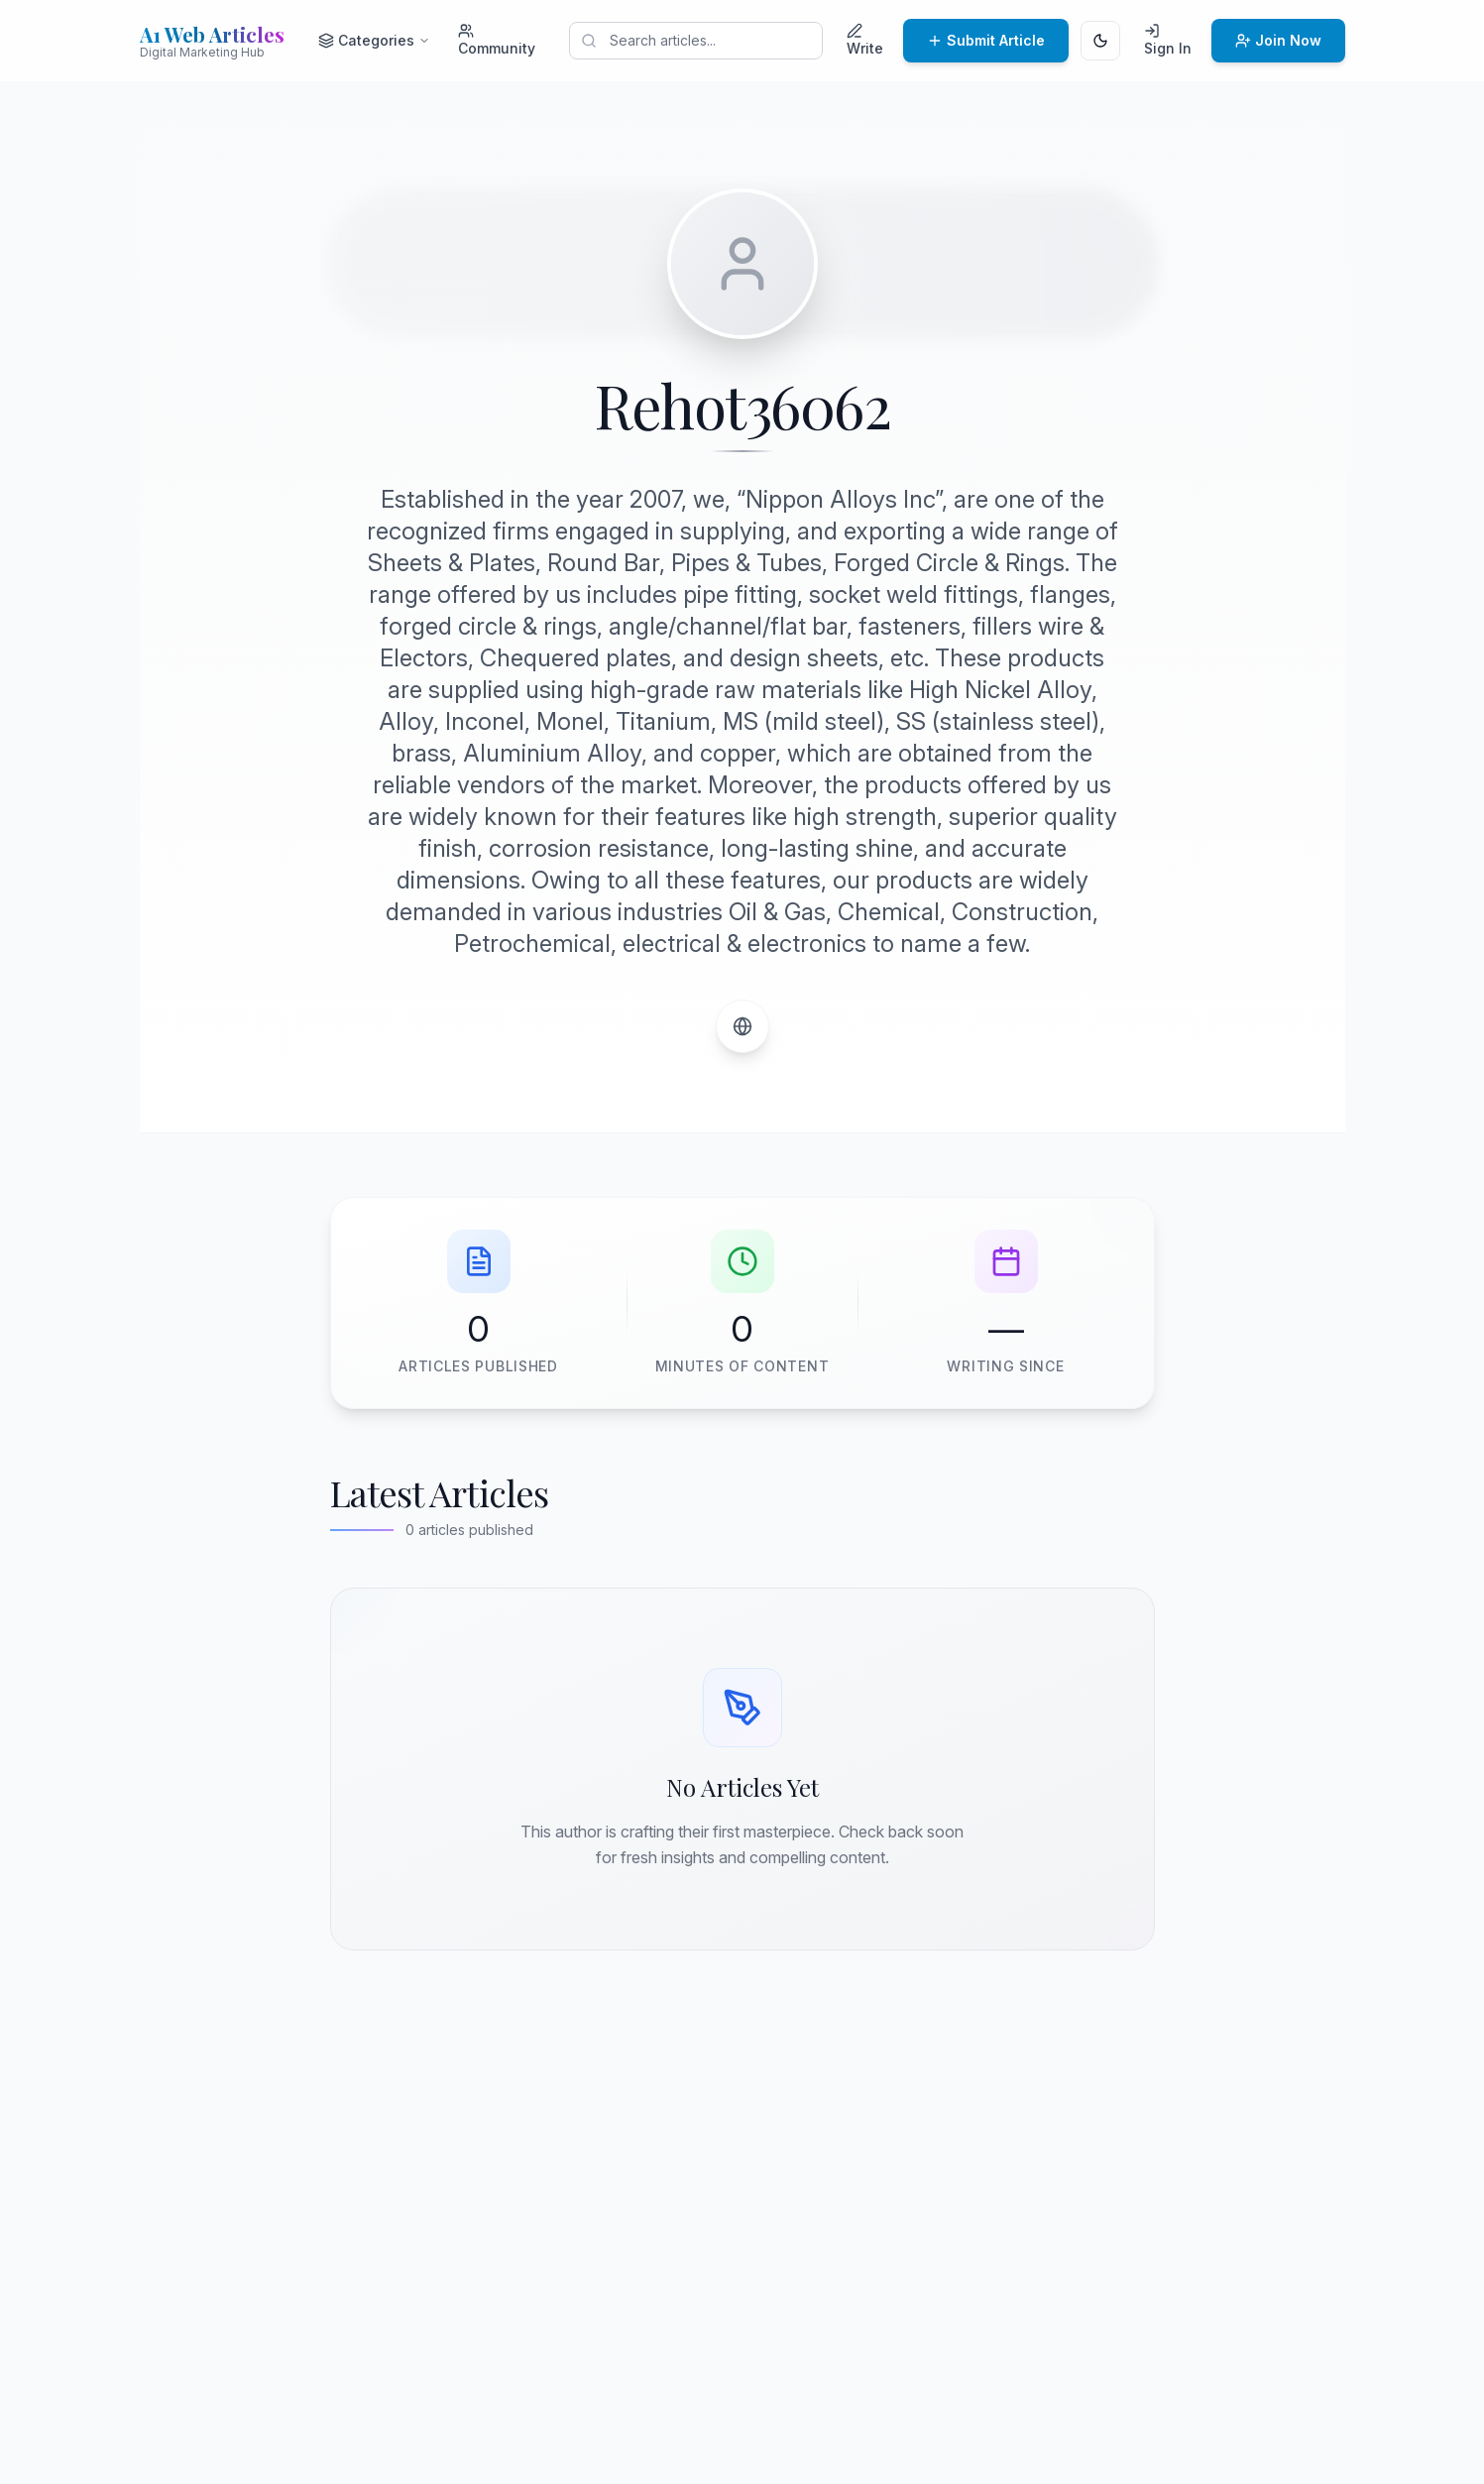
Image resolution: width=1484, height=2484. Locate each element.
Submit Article (986, 40)
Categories (374, 40)
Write (865, 40)
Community (496, 40)
